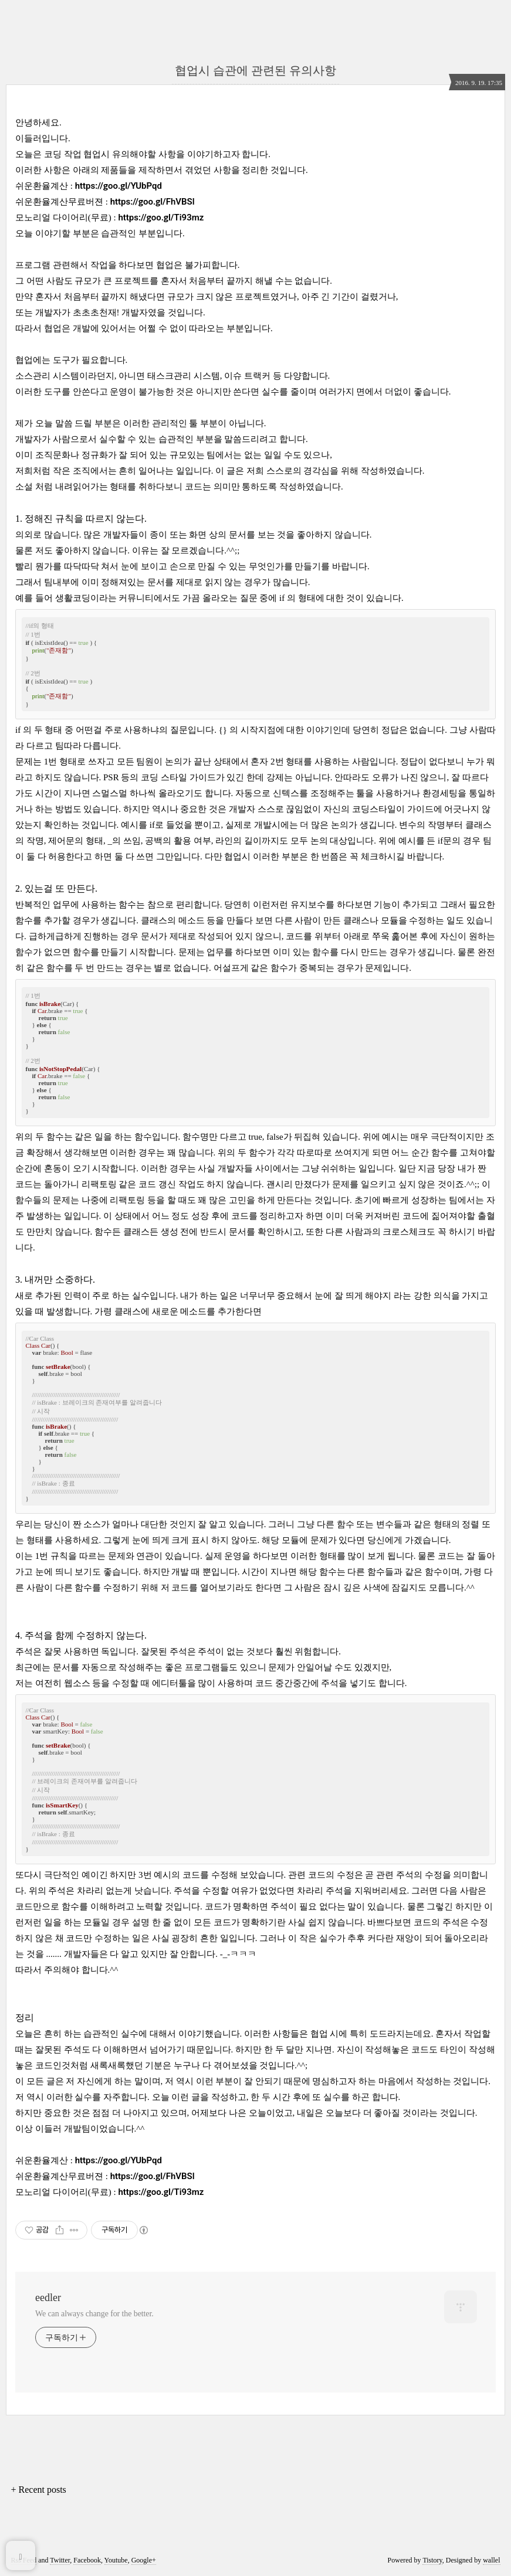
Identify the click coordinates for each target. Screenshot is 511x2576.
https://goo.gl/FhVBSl (152, 201)
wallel (491, 2560)
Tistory (432, 2560)
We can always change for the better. (94, 2313)
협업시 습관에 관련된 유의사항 (255, 70)
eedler (48, 2297)
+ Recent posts (38, 2490)
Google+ (143, 2560)
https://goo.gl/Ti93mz (161, 217)
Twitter (60, 2560)
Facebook (87, 2560)
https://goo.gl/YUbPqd (118, 186)
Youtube (116, 2560)
